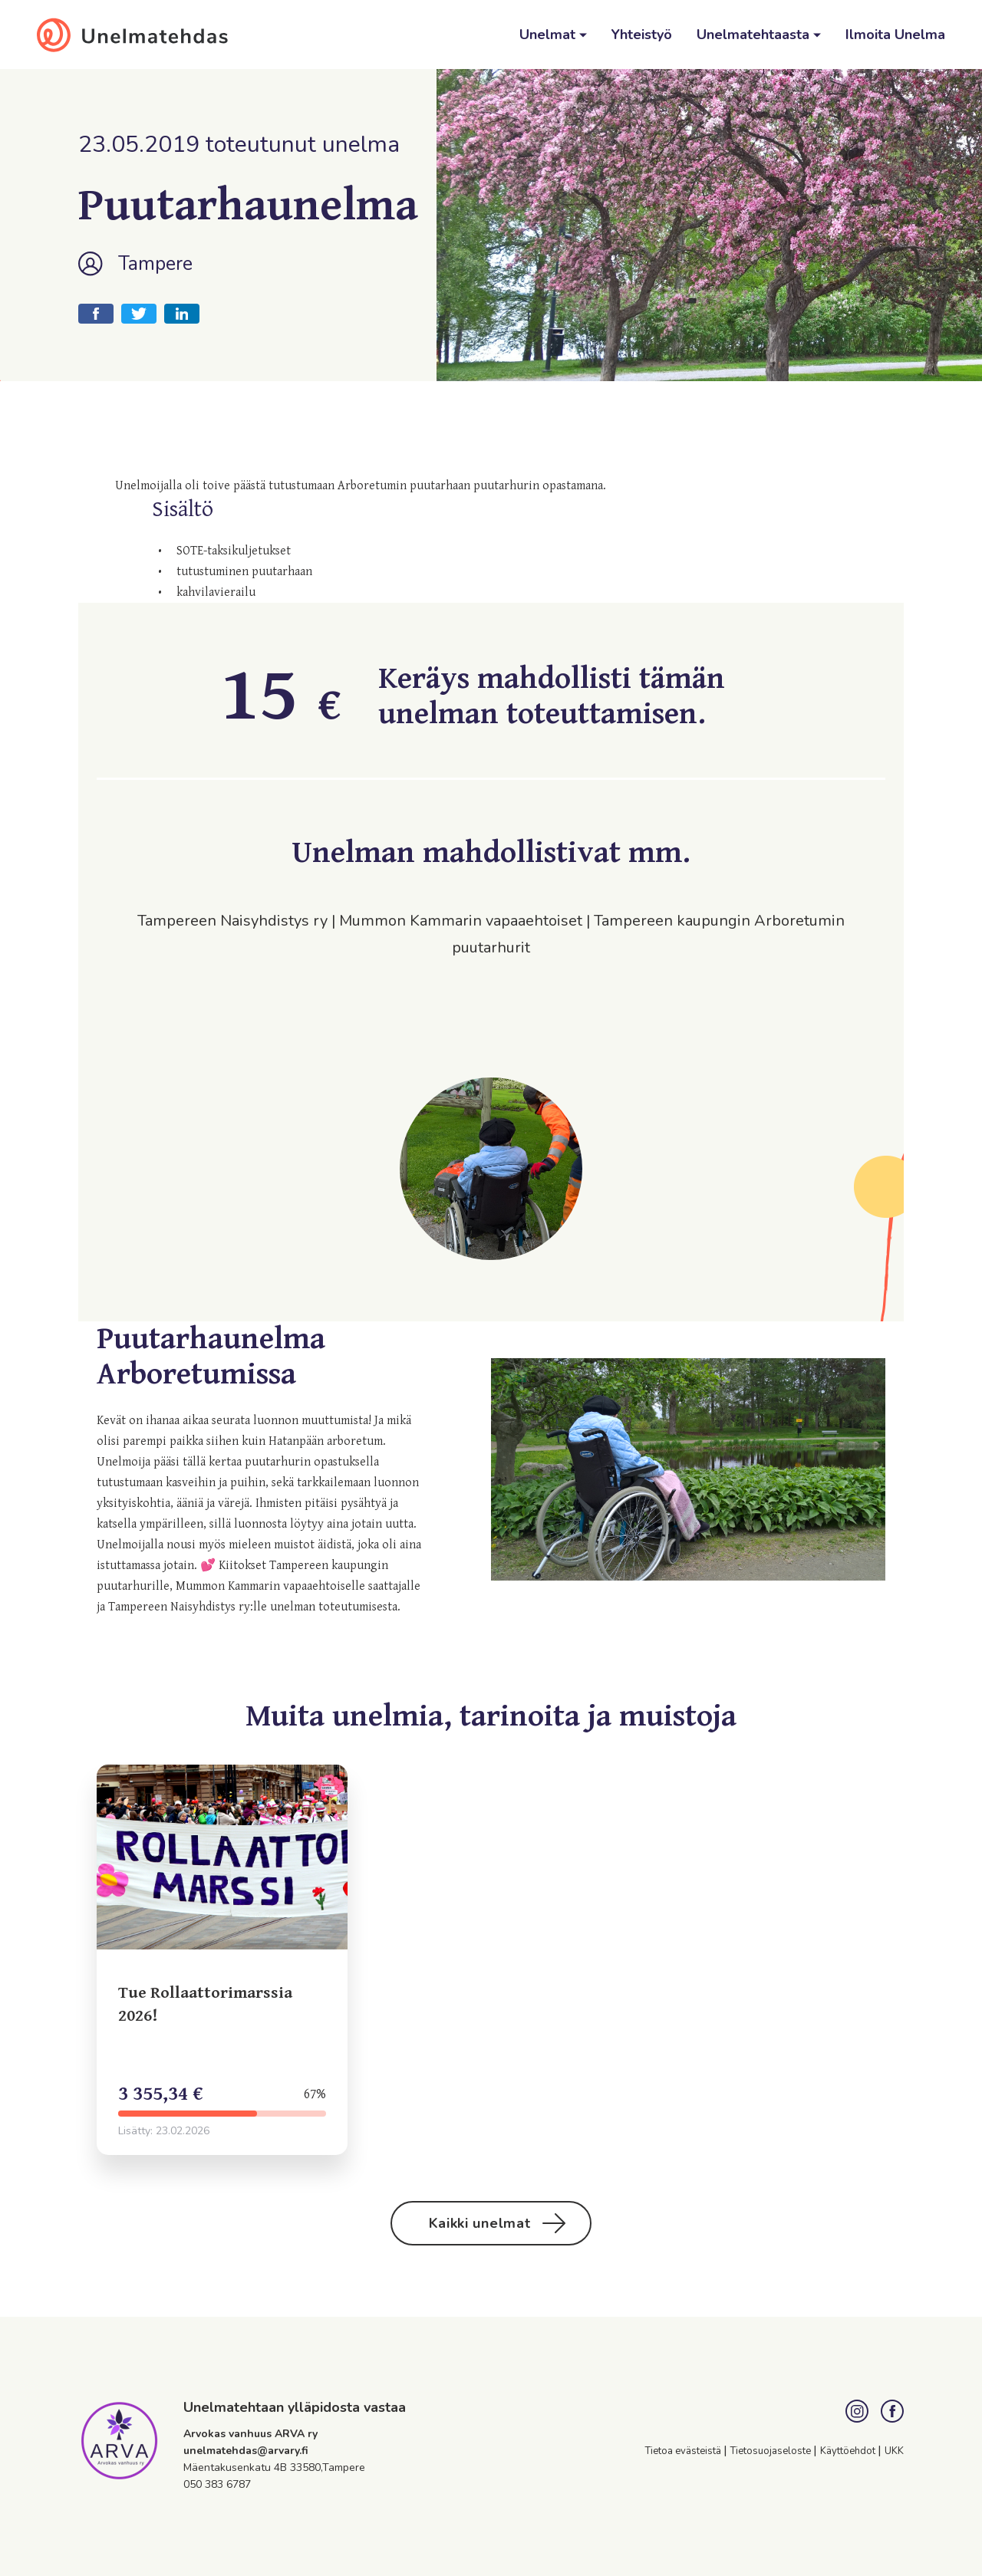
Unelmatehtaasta (755, 34)
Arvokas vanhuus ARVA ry (250, 2433)
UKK (894, 2451)
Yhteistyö (641, 34)
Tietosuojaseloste (771, 2451)
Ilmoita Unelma (895, 34)
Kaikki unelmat (497, 2223)
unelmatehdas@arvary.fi (245, 2450)
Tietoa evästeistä (684, 2451)
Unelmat (549, 34)
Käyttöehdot (849, 2451)
